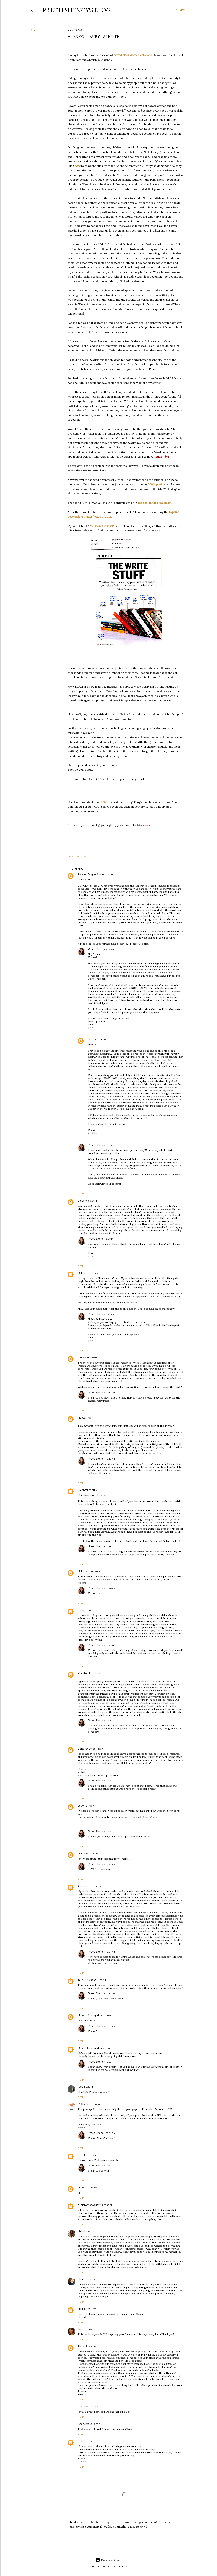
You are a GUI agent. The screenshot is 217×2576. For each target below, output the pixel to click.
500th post (155, 484)
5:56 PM (107, 2015)
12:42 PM (108, 2205)
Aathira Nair (84, 1886)
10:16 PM (110, 1459)
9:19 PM (110, 949)
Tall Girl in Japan (87, 1979)
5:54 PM (94, 1201)
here (77, 166)
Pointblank (84, 1673)
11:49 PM (91, 1610)
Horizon (82, 2308)
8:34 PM (97, 2104)
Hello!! (81, 2231)
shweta (82, 2155)
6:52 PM (89, 2329)
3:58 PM (88, 2441)
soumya (82, 1805)
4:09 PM (97, 1886)
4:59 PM (90, 2231)
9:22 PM (110, 1314)
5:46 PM (111, 874)
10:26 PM (110, 1720)
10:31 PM (93, 1490)
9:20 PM (110, 1239)
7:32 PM (90, 2087)
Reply (81, 1193)
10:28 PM (110, 1780)
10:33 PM (110, 2061)
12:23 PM (98, 2406)
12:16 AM (96, 1673)
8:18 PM (94, 1273)
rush (80, 2441)
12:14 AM (91, 2279)
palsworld (83, 1357)
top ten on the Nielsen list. (155, 502)
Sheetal (82, 2346)
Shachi (82, 2279)
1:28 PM (110, 1145)
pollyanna (83, 1200)
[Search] (181, 10)
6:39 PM (107, 2048)
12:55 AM (101, 1748)
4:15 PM (102, 1980)
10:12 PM (110, 1392)
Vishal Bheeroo (87, 1748)
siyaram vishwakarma (90, 2204)
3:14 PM (94, 1853)
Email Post (81, 856)
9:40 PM (94, 1357)
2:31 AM (92, 2309)
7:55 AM (92, 1806)
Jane (80, 2329)
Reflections (84, 2104)
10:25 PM (110, 1645)
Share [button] (33, 30)
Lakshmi (83, 1490)
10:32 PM (110, 2026)
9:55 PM (91, 1417)
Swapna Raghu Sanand (91, 874)
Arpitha (92, 1039)
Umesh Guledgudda (90, 2015)
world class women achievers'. (133, 55)
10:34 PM (110, 2133)
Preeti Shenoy (96, 949)
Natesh (82, 2187)
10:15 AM (102, 1039)
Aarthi (81, 2086)
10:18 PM (110, 1546)
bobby (81, 1610)
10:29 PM (110, 1864)
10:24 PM (110, 1588)
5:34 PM (92, 2346)
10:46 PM (95, 1571)
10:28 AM (92, 2187)
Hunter (82, 1417)
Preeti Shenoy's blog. (77, 10)
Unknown (83, 1273)
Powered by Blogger (108, 2560)
